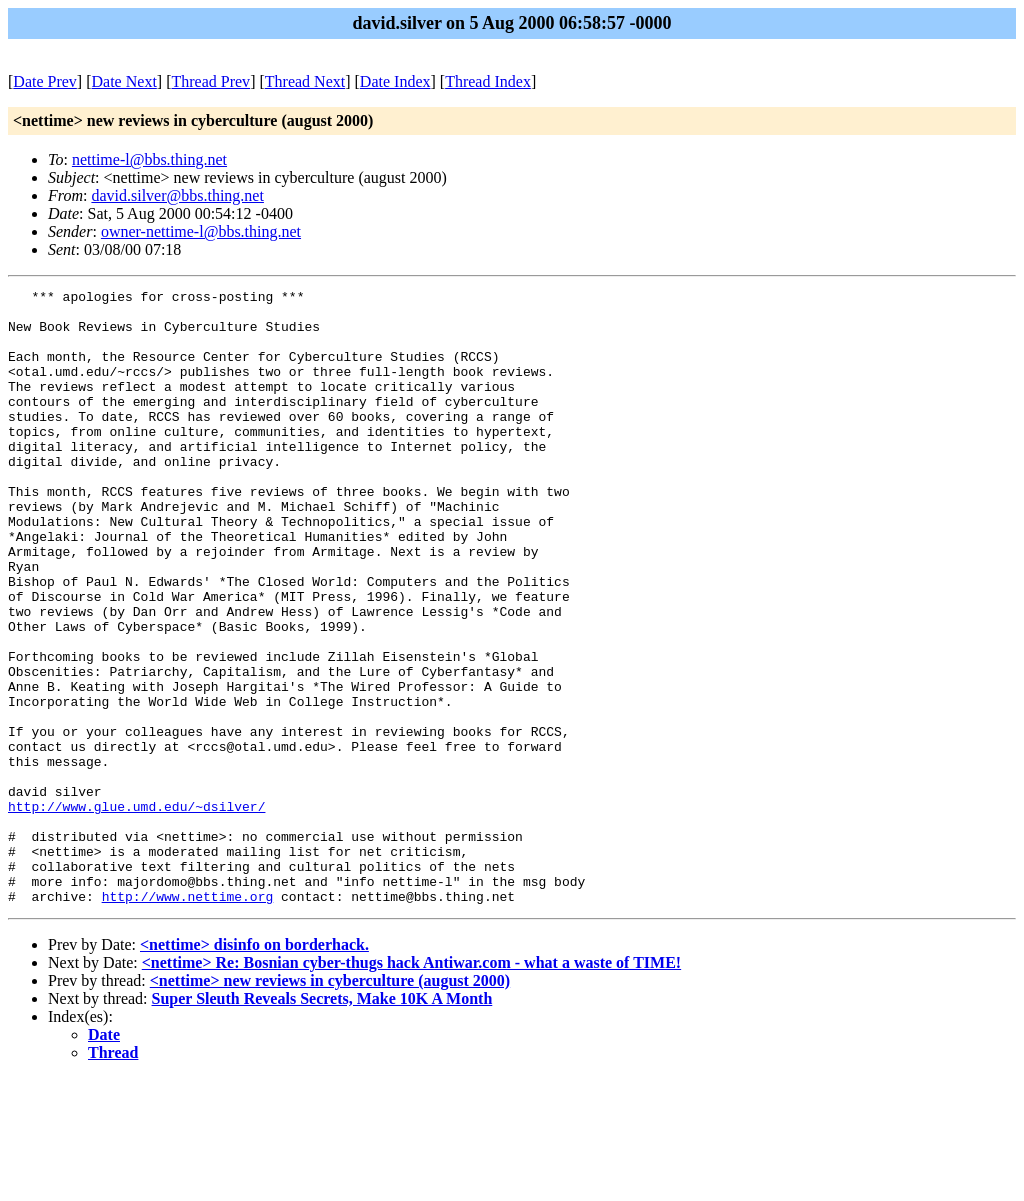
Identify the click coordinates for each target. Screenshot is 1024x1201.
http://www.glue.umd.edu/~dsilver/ (136, 911)
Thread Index (488, 81)
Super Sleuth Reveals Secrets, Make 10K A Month (322, 1121)
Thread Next (305, 81)
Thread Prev (210, 81)
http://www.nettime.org (188, 1019)
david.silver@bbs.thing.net (177, 195)
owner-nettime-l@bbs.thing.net (201, 231)
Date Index (395, 81)
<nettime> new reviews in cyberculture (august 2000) (330, 1103)
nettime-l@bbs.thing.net (149, 159)
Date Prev (45, 81)
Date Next (124, 81)
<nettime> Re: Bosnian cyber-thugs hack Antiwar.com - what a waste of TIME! (411, 1085)
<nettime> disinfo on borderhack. (254, 1067)
